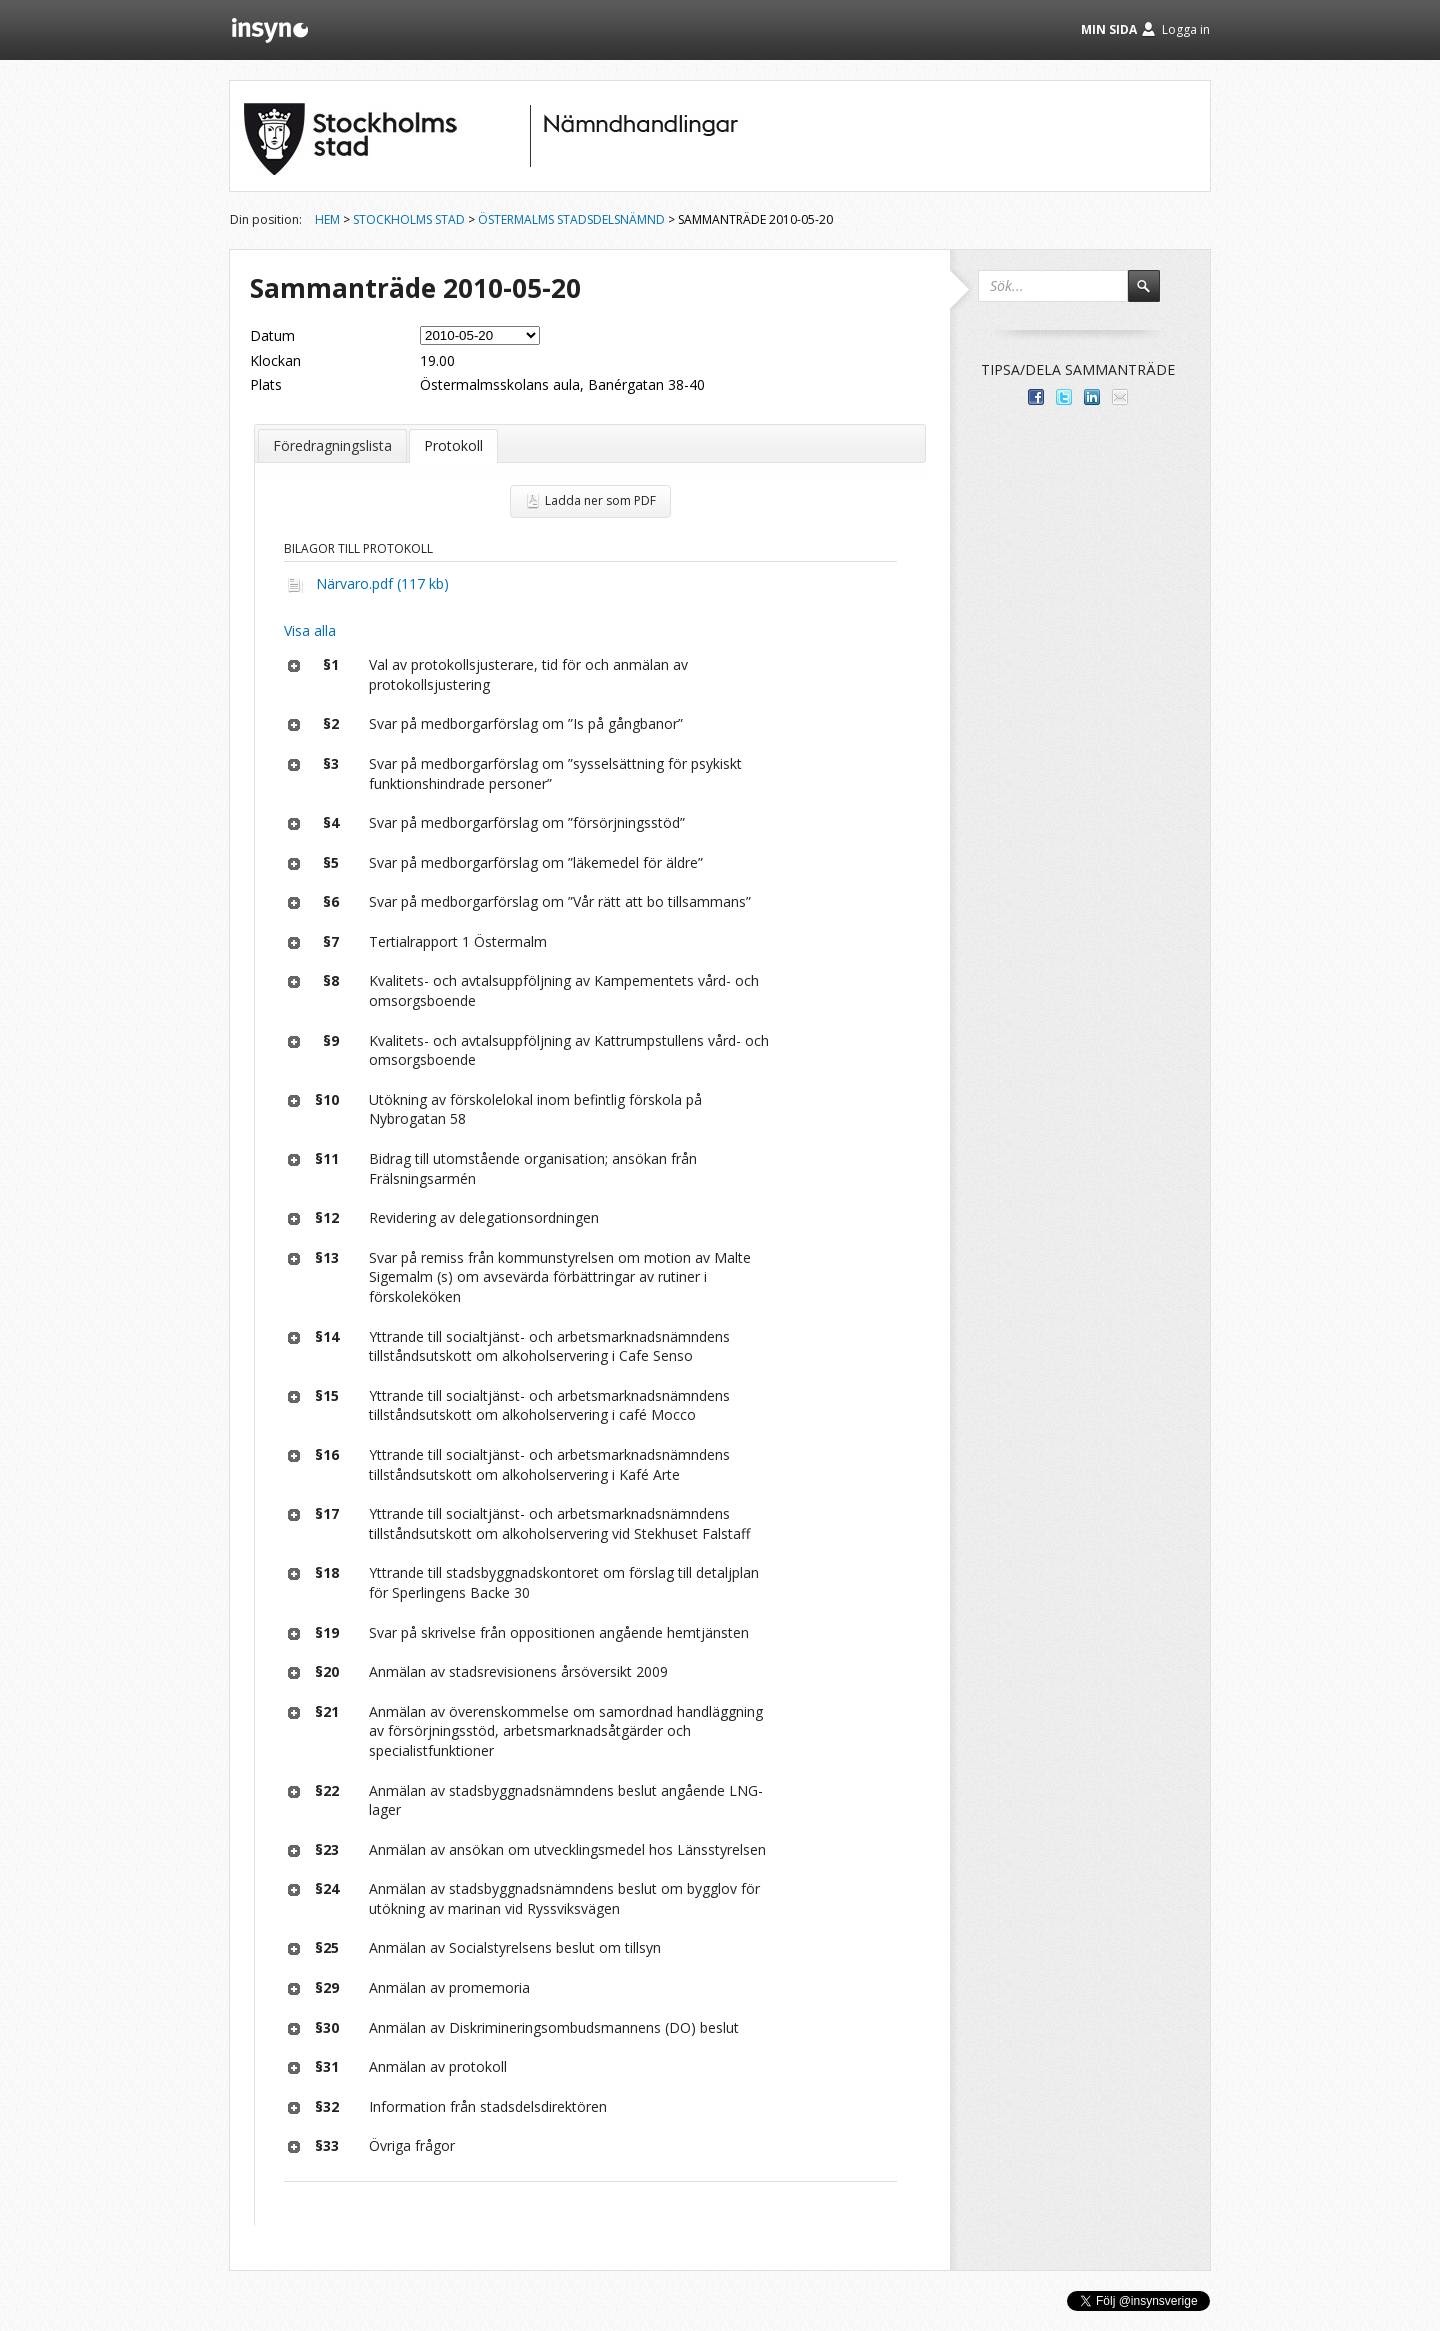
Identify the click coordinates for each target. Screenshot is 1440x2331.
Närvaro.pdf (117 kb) (382, 583)
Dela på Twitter (1064, 397)
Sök (1153, 295)
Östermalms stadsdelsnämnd (571, 219)
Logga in (1186, 29)
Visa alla (310, 630)
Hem (327, 219)
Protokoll (453, 445)
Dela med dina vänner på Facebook (1036, 397)
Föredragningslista (332, 445)
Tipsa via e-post (1120, 397)
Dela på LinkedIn (1092, 397)
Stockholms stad (409, 219)
